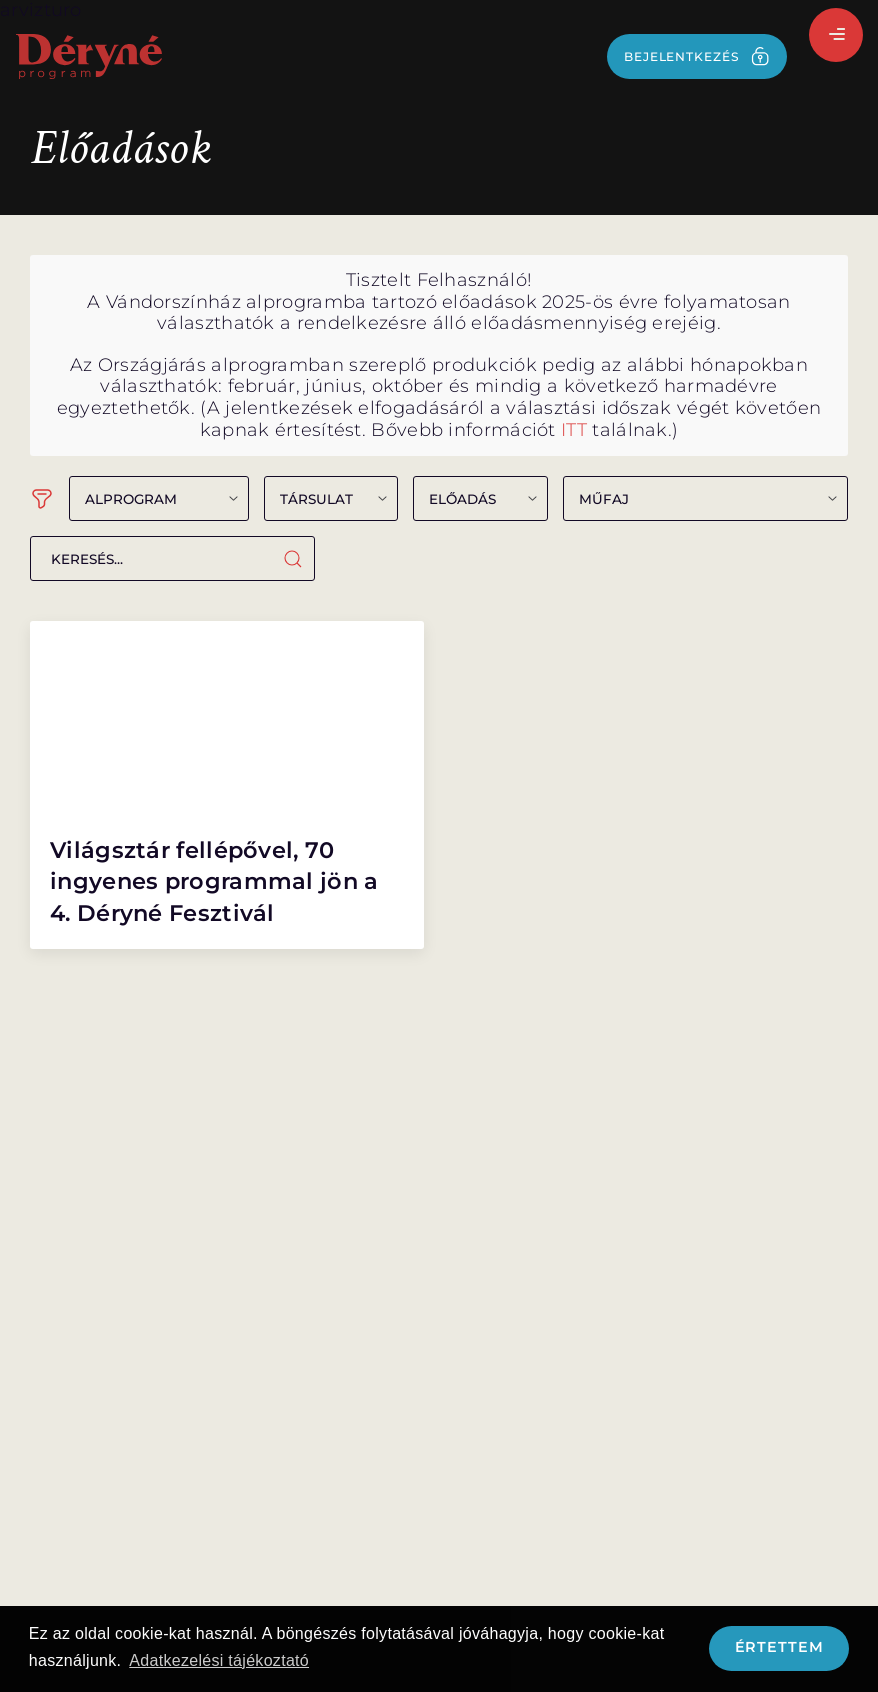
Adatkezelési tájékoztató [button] (219, 1660)
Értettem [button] (779, 1647)
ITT (574, 430)
